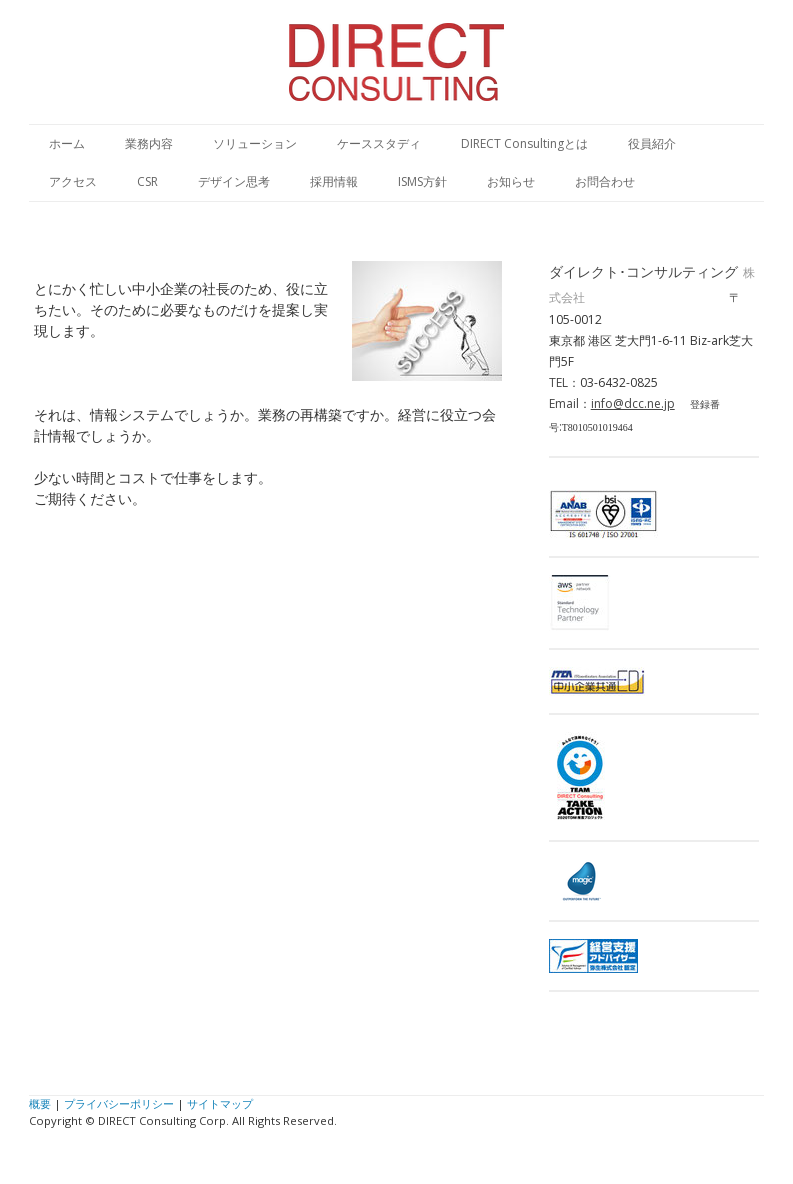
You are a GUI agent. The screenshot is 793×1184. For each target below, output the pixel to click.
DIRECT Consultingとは (524, 143)
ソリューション (255, 143)
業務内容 (149, 143)
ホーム (67, 143)
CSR (147, 181)
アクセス (73, 181)
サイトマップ (220, 1103)
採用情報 (334, 181)
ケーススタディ (379, 143)
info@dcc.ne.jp (633, 403)
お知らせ (511, 181)
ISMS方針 (422, 181)
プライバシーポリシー (119, 1103)
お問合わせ (605, 181)
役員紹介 (652, 143)
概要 (40, 1103)
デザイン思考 (234, 181)
